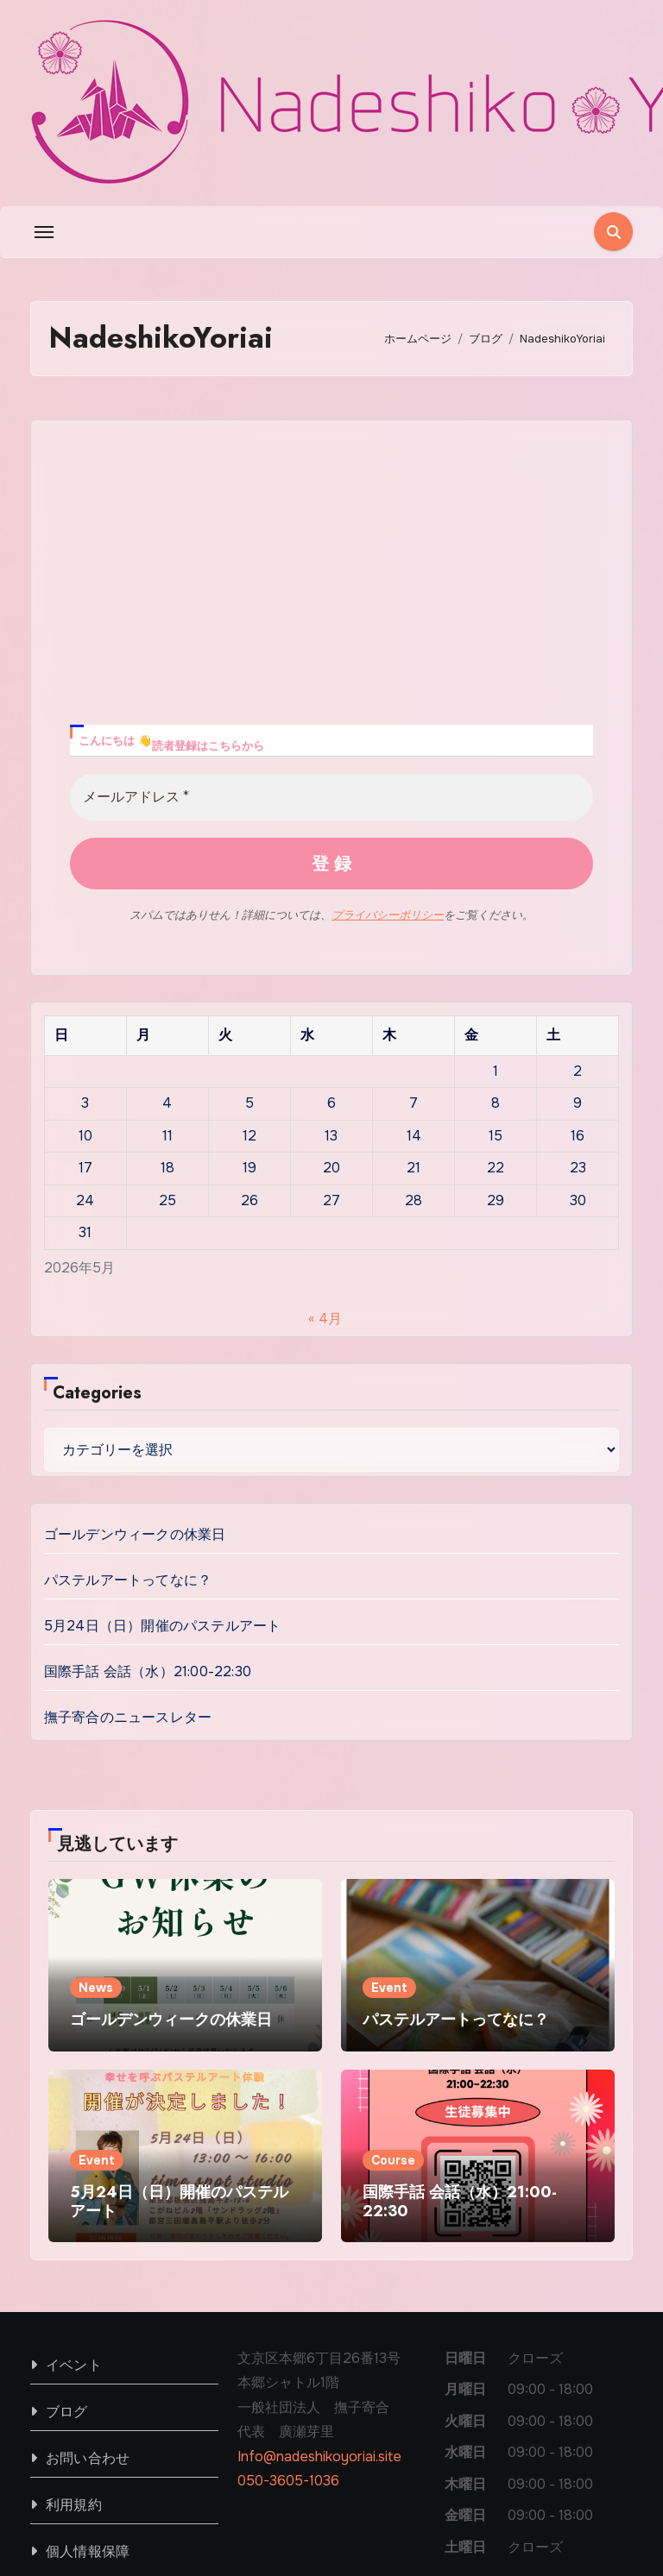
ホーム (367, 2496)
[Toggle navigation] (44, 232)
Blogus (259, 2507)
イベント (74, 2148)
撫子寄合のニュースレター (128, 1500)
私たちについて (451, 2496)
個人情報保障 (87, 2335)
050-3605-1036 (288, 2264)
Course (393, 1943)
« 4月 (325, 1102)
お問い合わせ (87, 2242)
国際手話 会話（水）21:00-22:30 (147, 1454)
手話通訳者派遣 (584, 2544)
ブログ (67, 2195)
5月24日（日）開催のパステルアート (162, 1408)
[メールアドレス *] (331, 580)
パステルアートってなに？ (128, 1363)
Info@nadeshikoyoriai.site (319, 2240)
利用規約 (74, 2288)
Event (389, 1771)
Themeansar (70, 2532)
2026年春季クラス (574, 2496)
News (96, 1771)
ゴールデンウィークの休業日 (135, 1317)
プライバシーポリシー (388, 698)
